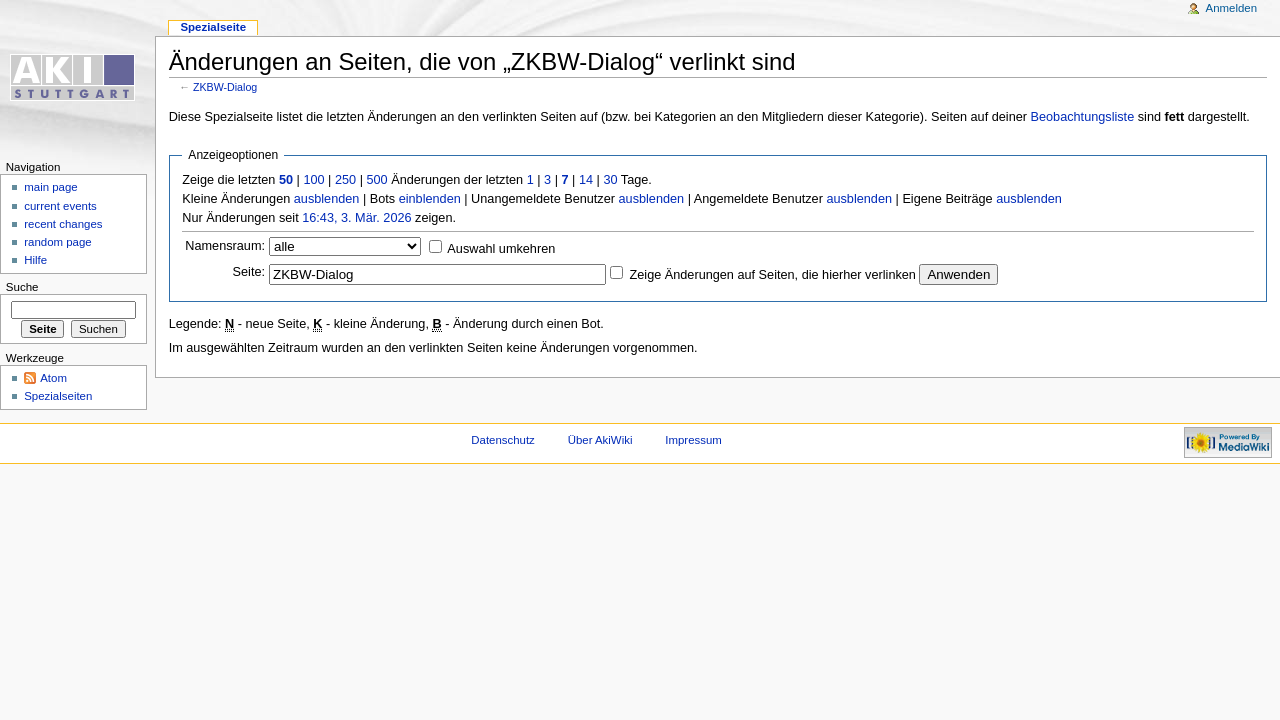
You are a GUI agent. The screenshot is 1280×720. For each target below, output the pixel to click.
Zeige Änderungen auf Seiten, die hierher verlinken (773, 275)
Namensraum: (225, 246)
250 (345, 180)
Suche (22, 287)
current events (60, 206)
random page (58, 242)
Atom (53, 378)
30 (610, 180)
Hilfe (35, 260)
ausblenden (327, 199)
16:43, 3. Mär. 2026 (356, 218)
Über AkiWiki (600, 440)
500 (376, 180)
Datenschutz (503, 440)
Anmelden (1232, 8)
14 (586, 180)
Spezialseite (213, 27)
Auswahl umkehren (501, 249)
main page (51, 187)
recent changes (63, 224)
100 (313, 180)
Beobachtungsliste (1083, 117)
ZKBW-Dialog (225, 87)
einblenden (430, 199)
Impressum (693, 440)
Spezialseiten (58, 396)
